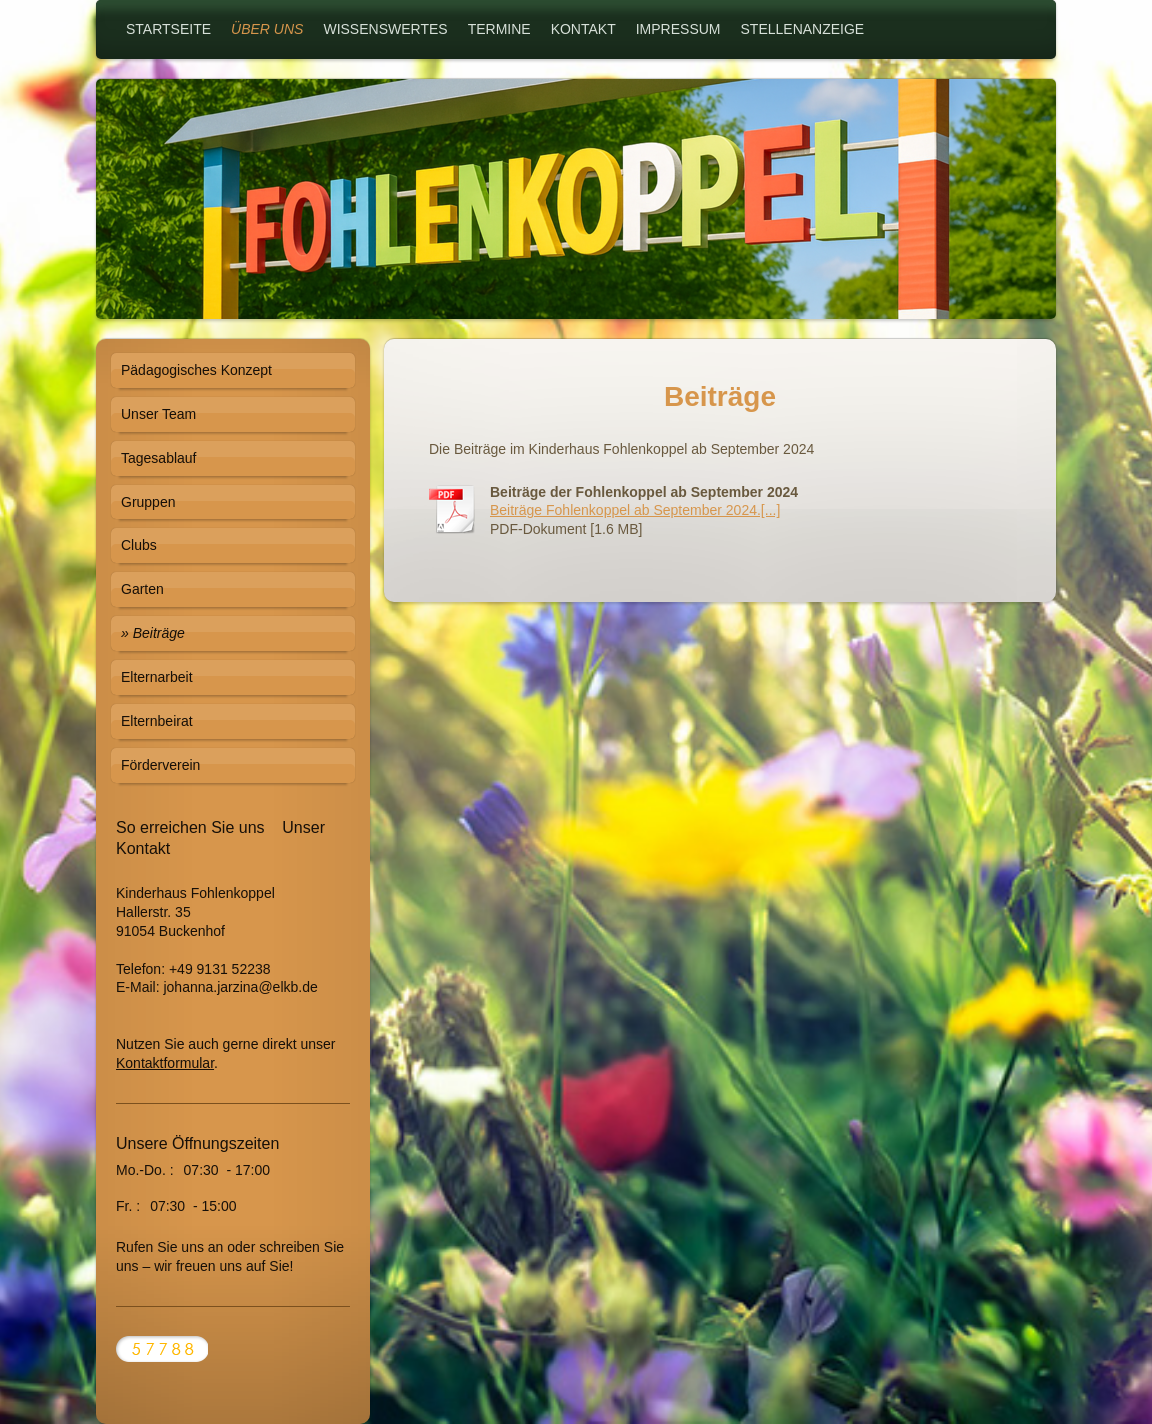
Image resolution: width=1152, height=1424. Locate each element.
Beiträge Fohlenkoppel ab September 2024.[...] (635, 510)
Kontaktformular (165, 1063)
